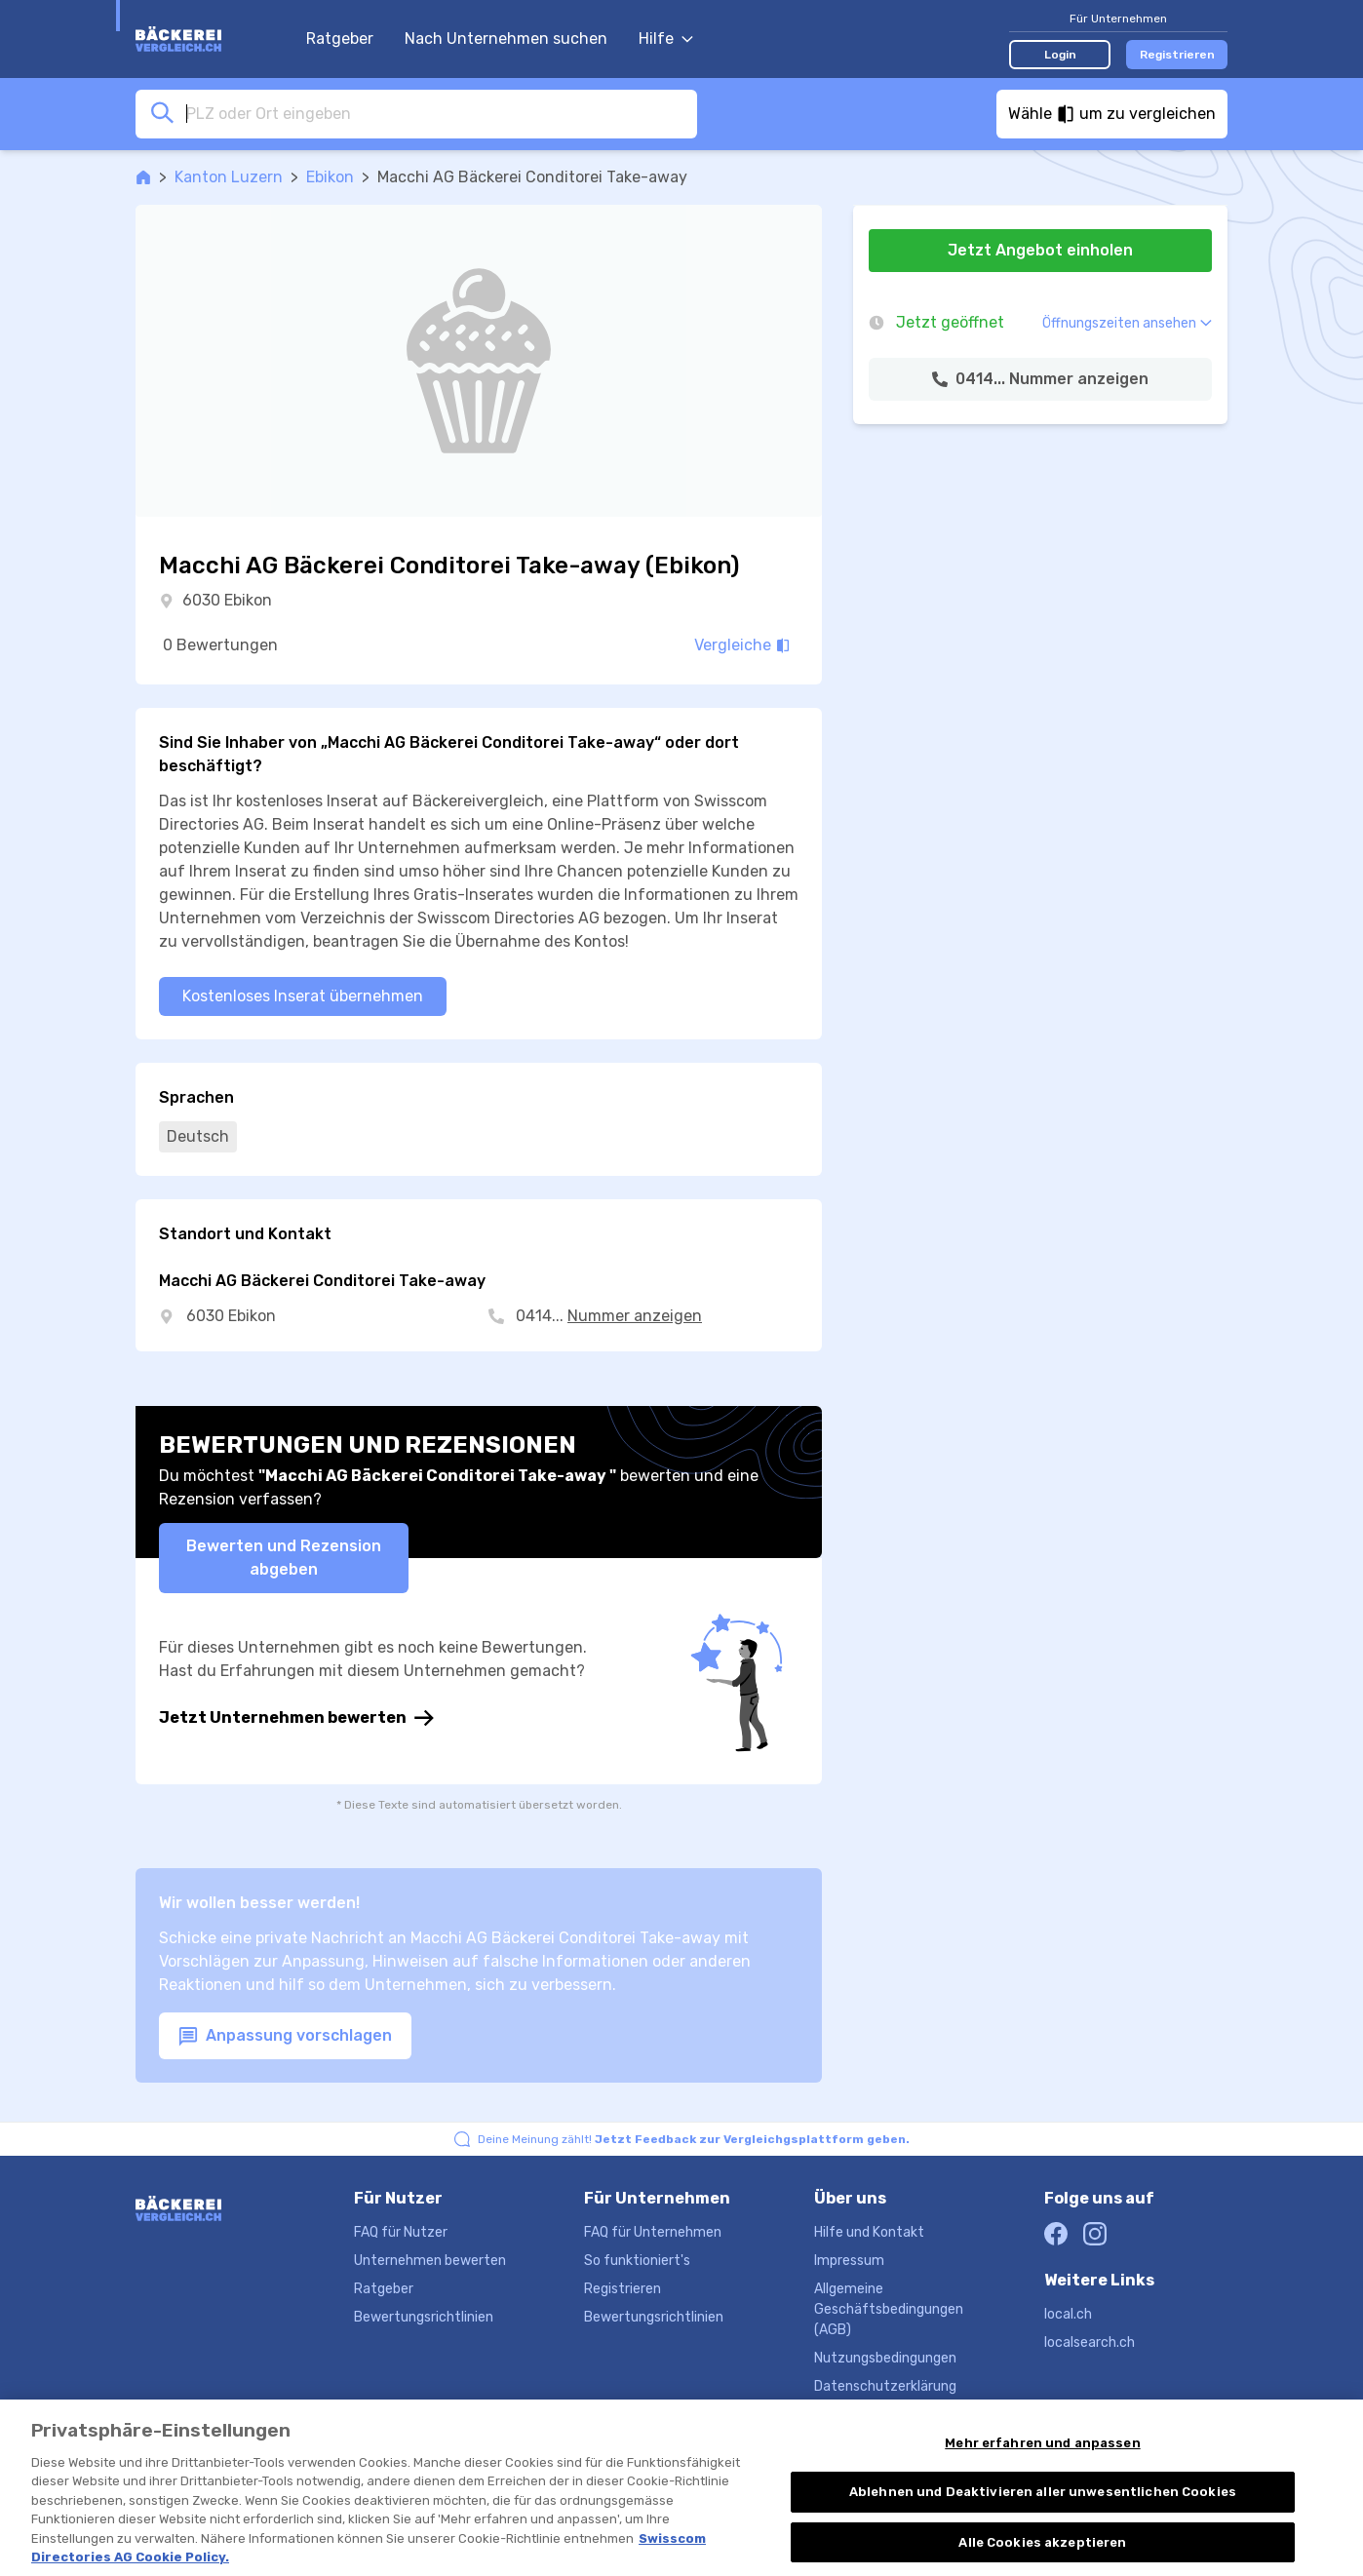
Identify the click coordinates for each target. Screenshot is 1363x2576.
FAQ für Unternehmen (652, 2232)
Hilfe (666, 38)
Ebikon (330, 177)
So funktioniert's (637, 2260)
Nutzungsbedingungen (885, 2358)
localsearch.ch (1089, 2342)
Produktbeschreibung (882, 2414)
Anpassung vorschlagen (285, 2036)
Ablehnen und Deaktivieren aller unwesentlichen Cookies (1042, 2511)
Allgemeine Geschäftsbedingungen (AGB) (888, 2309)
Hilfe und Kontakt (869, 2232)
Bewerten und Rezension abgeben (283, 1558)
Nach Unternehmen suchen (506, 38)
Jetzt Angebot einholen (1040, 250)
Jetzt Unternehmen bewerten (296, 1718)
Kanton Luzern (229, 177)
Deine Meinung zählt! (694, 2139)
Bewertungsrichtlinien (423, 2317)
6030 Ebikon (227, 600)
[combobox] (436, 113)
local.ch (1068, 2314)
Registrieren (1177, 54)
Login (1060, 54)
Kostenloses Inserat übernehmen (302, 996)
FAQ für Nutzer (401, 2232)
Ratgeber (339, 38)
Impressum (849, 2260)
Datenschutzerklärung (885, 2386)
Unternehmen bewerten (430, 2260)
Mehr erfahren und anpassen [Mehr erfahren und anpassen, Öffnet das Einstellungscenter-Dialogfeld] (1042, 2461)
